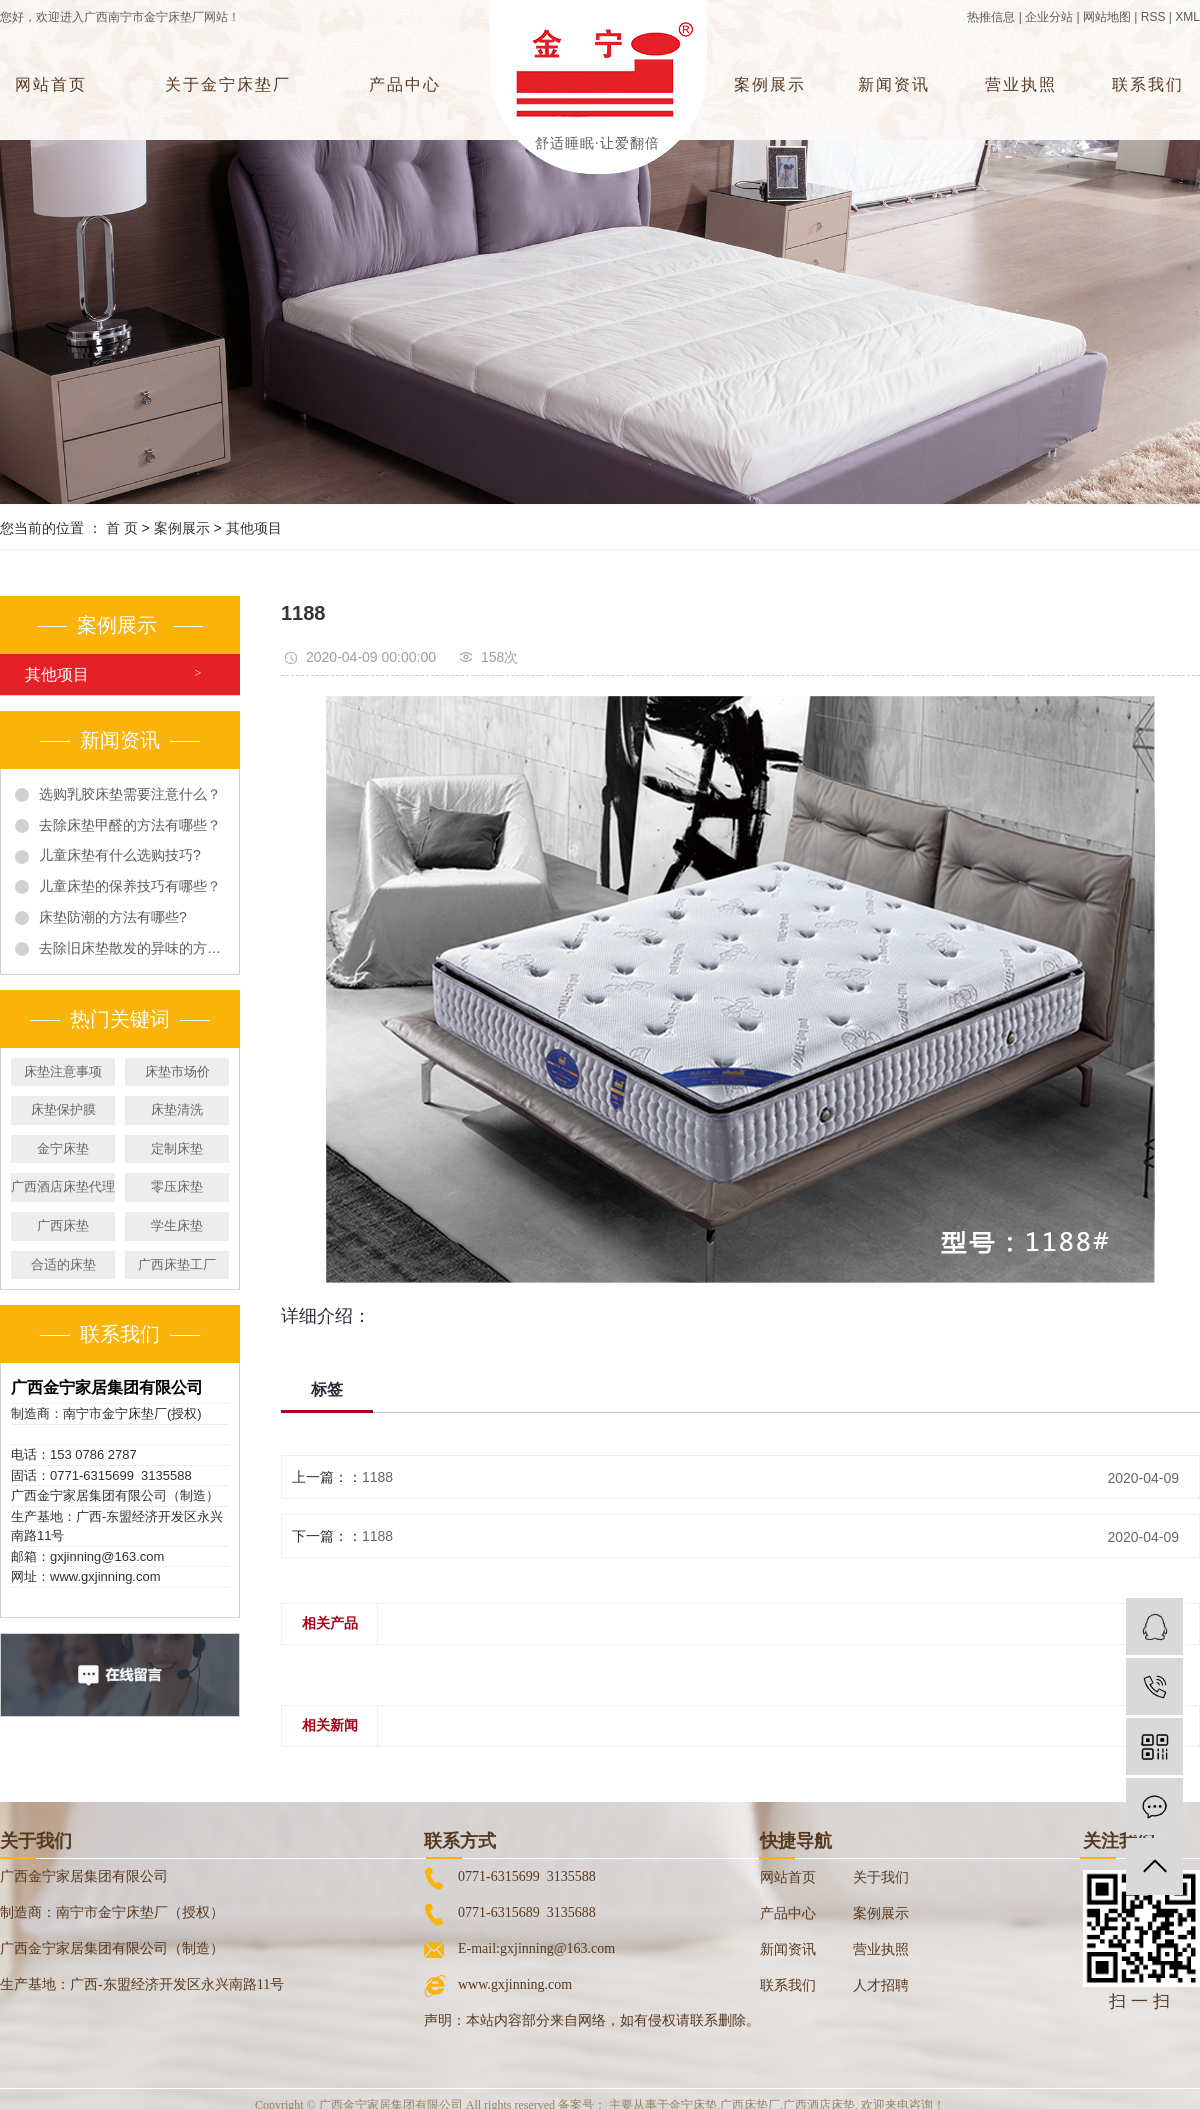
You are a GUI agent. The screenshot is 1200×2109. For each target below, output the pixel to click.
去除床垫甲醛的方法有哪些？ (130, 825)
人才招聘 (881, 1985)
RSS (1153, 17)
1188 (377, 1477)
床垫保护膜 (63, 1109)
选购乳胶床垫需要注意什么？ (130, 794)
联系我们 (1148, 84)
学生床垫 (177, 1225)
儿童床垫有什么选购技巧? (120, 855)
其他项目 (254, 528)
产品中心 (405, 84)
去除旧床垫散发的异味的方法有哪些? (132, 948)
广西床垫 (63, 1225)
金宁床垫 (63, 1148)
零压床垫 (177, 1186)
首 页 (122, 528)
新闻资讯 (894, 84)
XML (1187, 17)
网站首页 (51, 84)
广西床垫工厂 (177, 1264)
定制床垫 (177, 1148)
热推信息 (991, 17)
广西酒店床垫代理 (63, 1186)
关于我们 (881, 1877)
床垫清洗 (177, 1109)
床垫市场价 (177, 1071)
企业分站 (1049, 17)
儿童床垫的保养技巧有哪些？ (130, 886)
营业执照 (1021, 84)
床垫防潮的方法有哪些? (113, 917)
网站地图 (1107, 17)
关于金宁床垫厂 (228, 84)
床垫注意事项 (63, 1071)
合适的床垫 (63, 1264)
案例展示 (770, 84)
